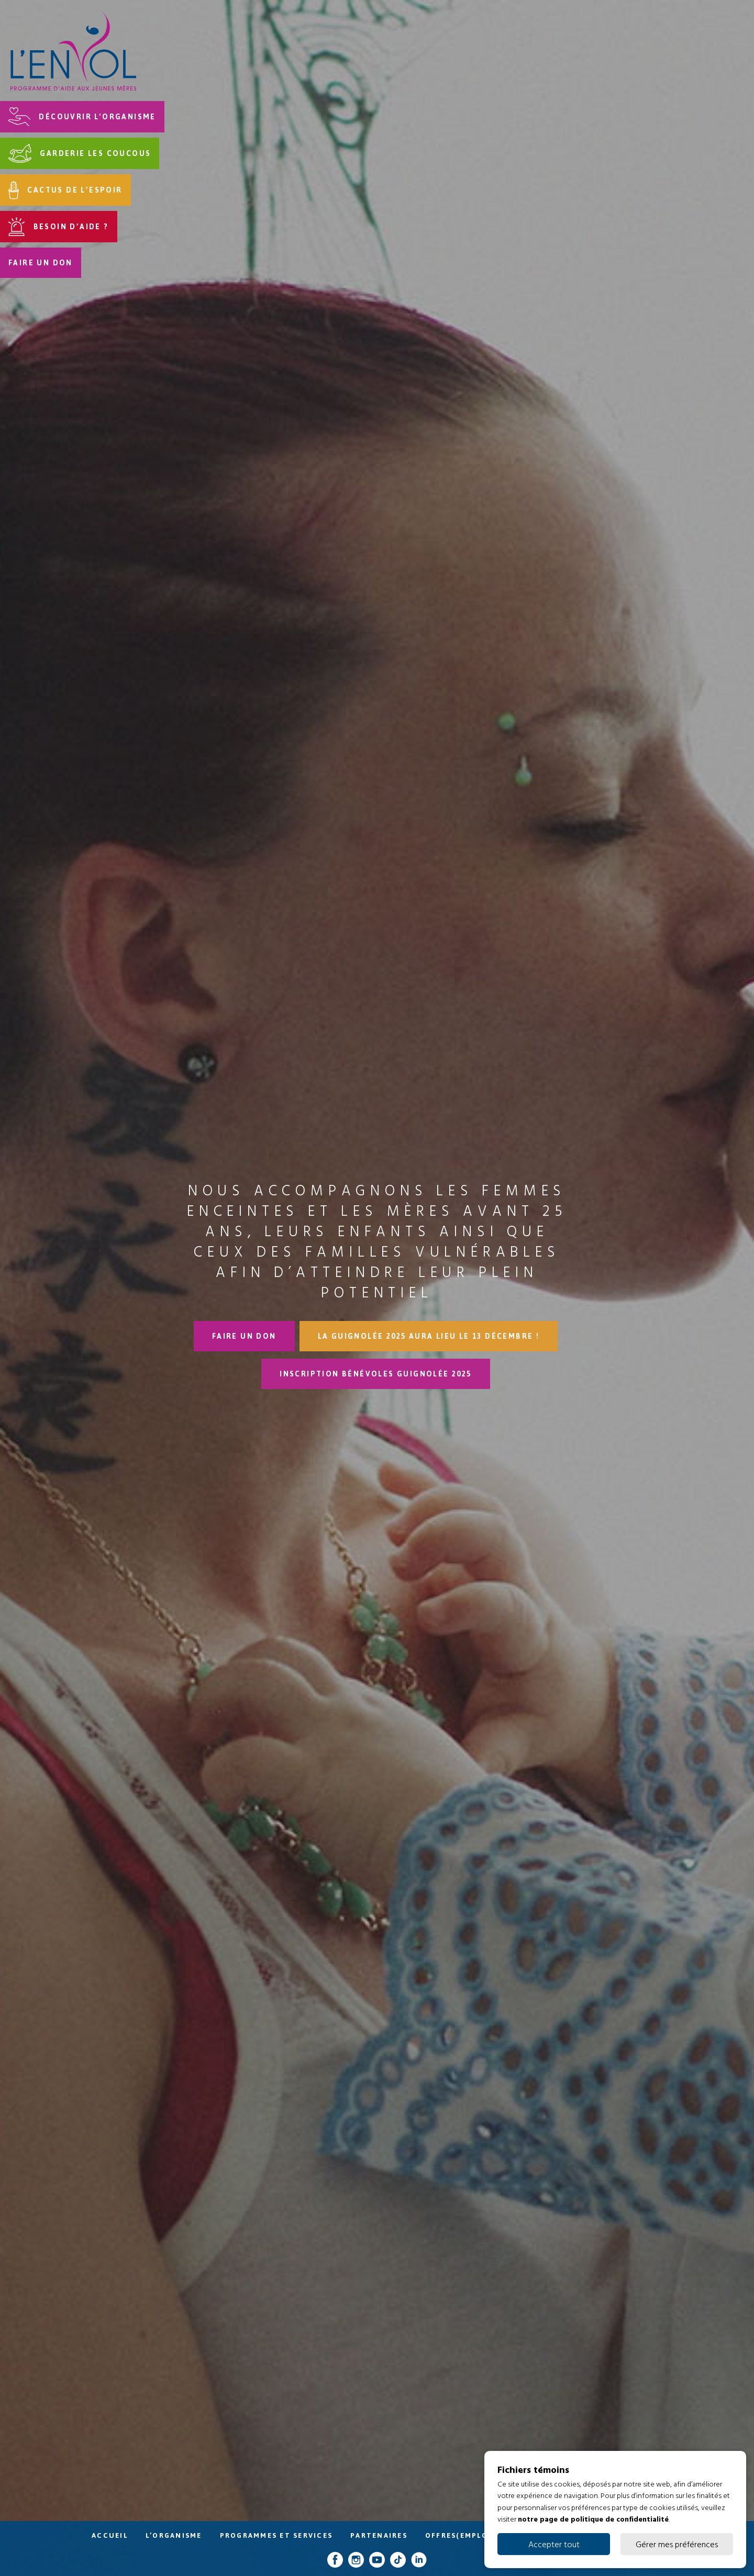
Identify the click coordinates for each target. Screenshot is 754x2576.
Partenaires (378, 2535)
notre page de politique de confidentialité (593, 2518)
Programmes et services (276, 2535)
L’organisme (174, 2535)
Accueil (110, 2535)
